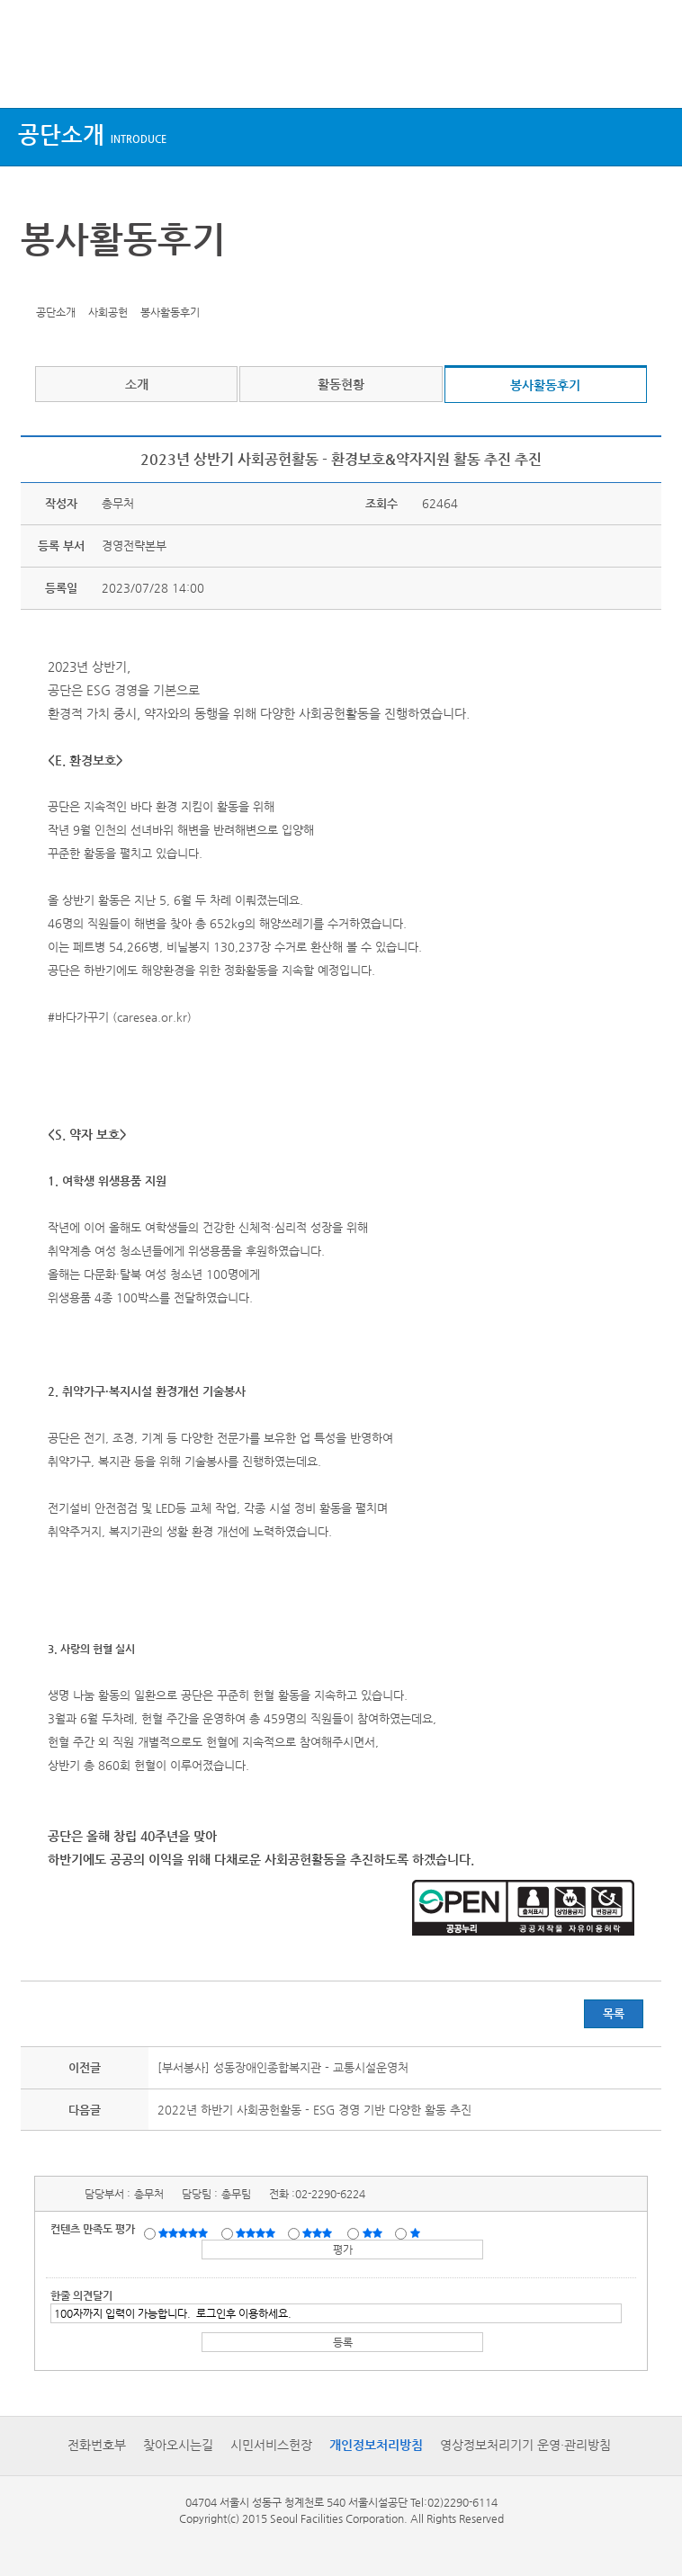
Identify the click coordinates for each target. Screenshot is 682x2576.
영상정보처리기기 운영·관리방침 (525, 2444)
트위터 (38, 284)
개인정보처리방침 (376, 2444)
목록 (613, 2013)
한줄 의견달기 (81, 2295)
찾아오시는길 (178, 2444)
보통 (320, 2232)
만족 (257, 2232)
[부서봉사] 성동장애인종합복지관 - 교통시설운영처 (282, 2067)
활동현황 (341, 384)
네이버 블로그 (93, 284)
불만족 (374, 2232)
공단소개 (92, 134)
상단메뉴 (29, 74)
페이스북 (65, 284)
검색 (651, 74)
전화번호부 (96, 2444)
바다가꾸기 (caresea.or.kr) (123, 1017)
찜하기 (121, 284)
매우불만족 (416, 2232)
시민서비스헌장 (271, 2444)
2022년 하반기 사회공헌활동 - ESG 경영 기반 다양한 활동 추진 (314, 2109)
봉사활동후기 (545, 385)
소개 (136, 384)
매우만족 (185, 2232)
